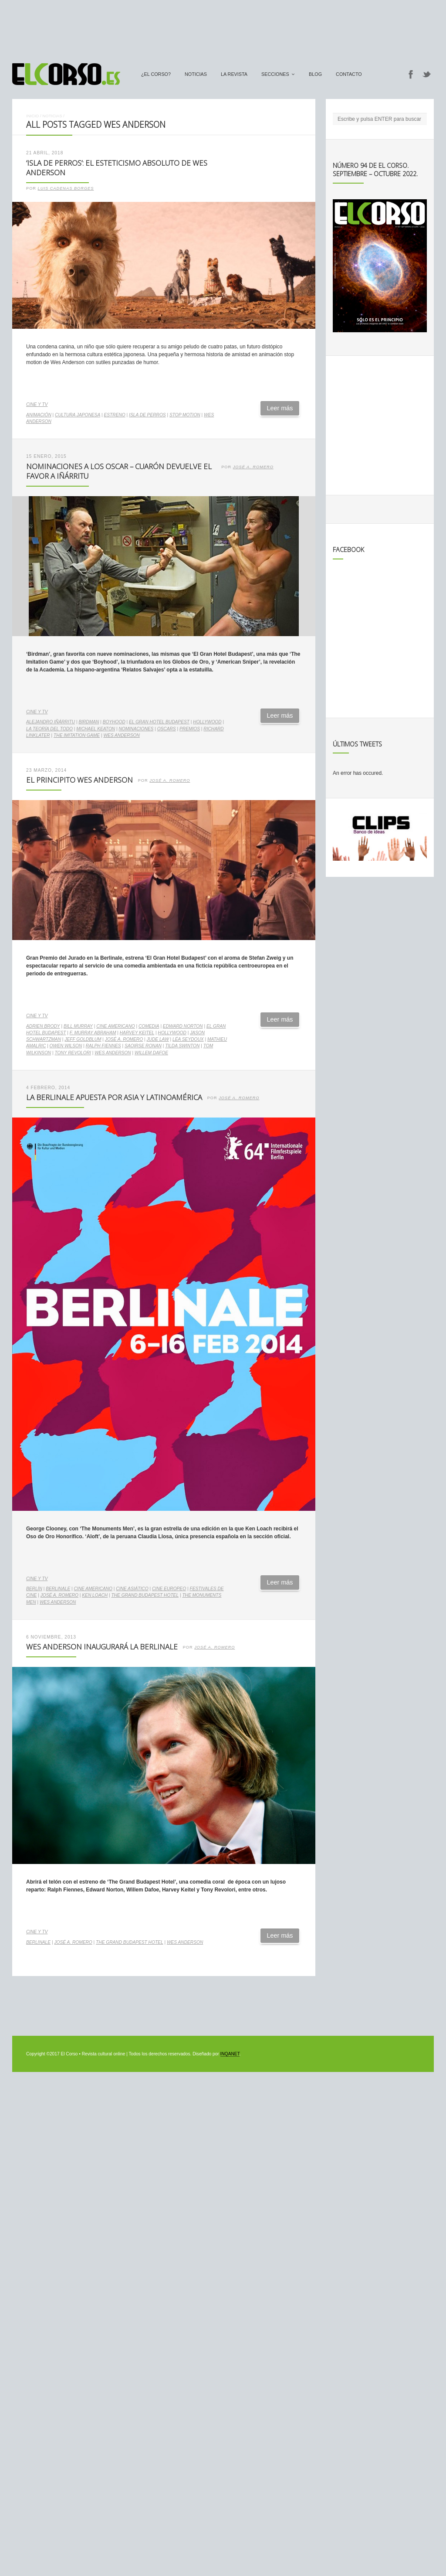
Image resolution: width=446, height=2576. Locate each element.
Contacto (349, 74)
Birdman (88, 721)
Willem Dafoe (151, 1052)
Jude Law (157, 1039)
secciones (275, 74)
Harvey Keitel (137, 1032)
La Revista (234, 74)
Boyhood (114, 721)
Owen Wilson (66, 1045)
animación (38, 414)
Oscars (166, 728)
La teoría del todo (49, 728)
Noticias (196, 74)
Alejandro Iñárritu (50, 721)
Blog (315, 74)
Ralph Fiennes (103, 1045)
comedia (149, 1026)
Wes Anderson (121, 735)
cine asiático (132, 1588)
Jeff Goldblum (82, 1039)
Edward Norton (183, 1026)
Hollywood (207, 721)
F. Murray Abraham (93, 1032)
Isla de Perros (147, 414)
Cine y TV (36, 404)
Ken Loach (95, 1595)
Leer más (280, 408)
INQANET (230, 2053)
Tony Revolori (72, 1052)
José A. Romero (253, 467)
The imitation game (77, 735)
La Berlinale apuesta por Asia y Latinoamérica (114, 1097)
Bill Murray (78, 1026)
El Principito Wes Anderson (79, 780)
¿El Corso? (156, 74)
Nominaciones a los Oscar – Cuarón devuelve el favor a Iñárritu (119, 471)
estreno (114, 414)
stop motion (184, 414)
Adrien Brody (43, 1026)
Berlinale (58, 1588)
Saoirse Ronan (143, 1045)
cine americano (115, 1026)
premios (189, 728)
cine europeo (169, 1588)
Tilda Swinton (182, 1045)
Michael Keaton (95, 728)
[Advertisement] (223, 27)
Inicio (32, 115)
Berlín (34, 1588)
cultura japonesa (77, 414)
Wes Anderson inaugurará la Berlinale (102, 1647)
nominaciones (136, 728)
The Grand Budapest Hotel (145, 1595)
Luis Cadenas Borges (66, 188)
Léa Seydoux (188, 1039)
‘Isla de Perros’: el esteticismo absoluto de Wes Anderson (116, 168)
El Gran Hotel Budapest (159, 721)
